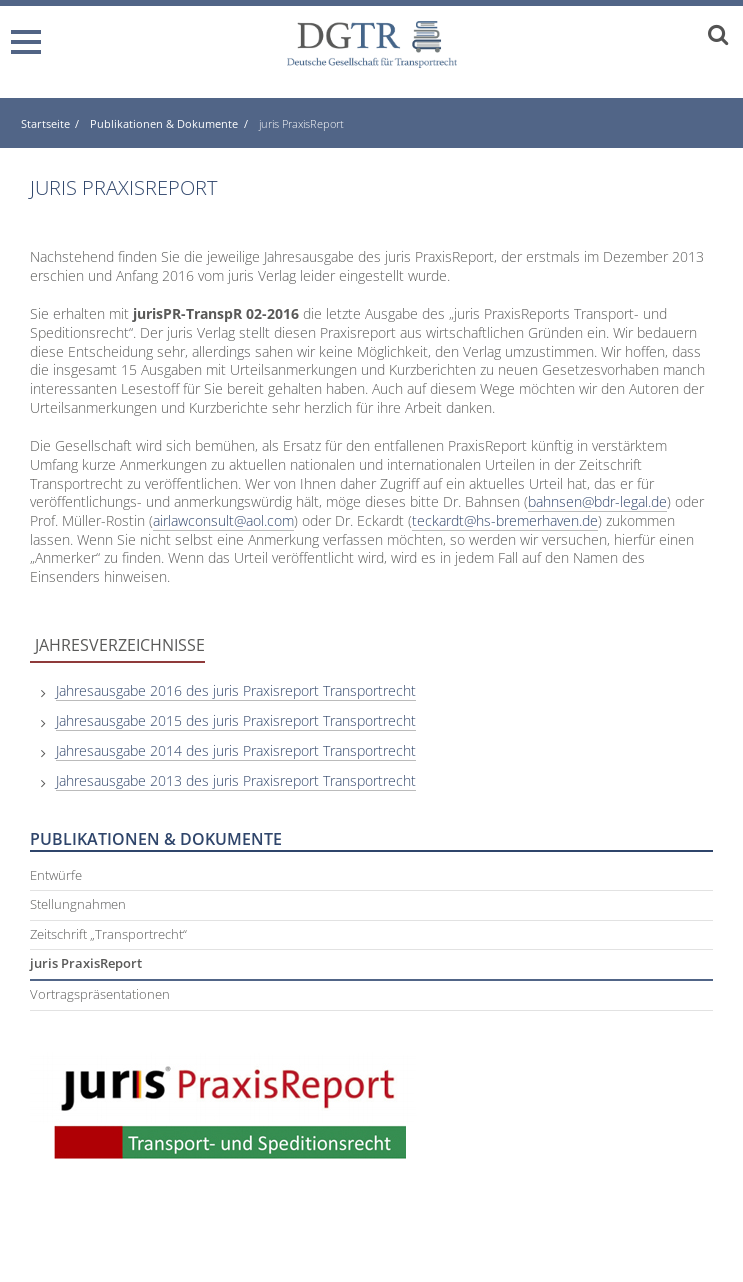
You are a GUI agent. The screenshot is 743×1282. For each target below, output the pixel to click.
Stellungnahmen (78, 904)
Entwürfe (56, 875)
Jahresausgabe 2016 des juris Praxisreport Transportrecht (236, 690)
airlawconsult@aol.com (223, 520)
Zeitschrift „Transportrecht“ (108, 934)
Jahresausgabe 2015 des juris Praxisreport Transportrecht (236, 720)
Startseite (45, 123)
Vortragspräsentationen (100, 994)
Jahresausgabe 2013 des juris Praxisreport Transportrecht (236, 780)
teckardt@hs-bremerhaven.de (505, 520)
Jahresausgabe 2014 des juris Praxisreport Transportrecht (236, 750)
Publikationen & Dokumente (164, 123)
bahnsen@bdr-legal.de (597, 501)
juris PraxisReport (86, 963)
